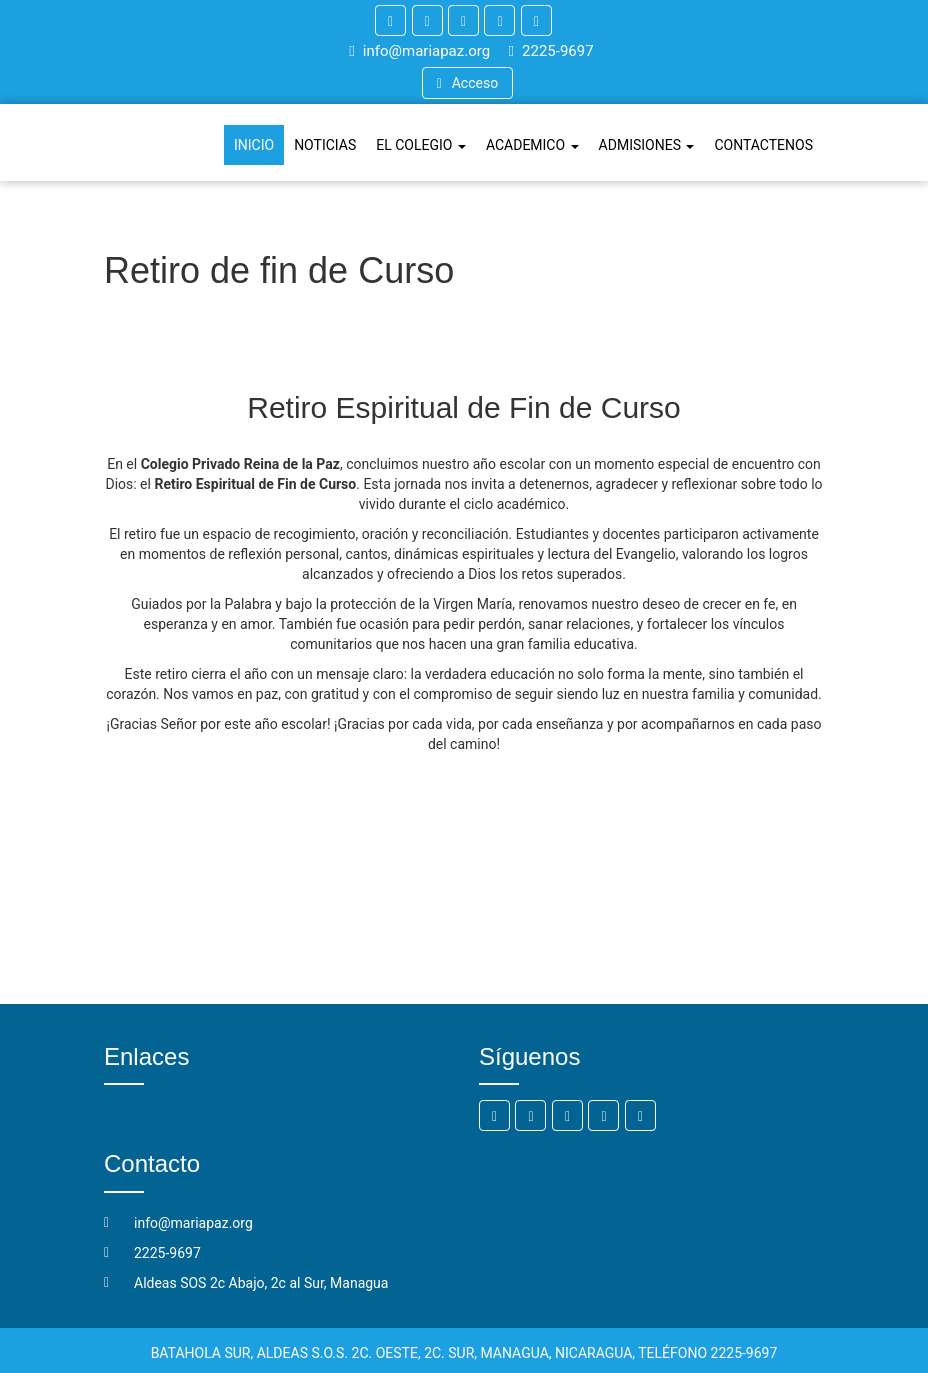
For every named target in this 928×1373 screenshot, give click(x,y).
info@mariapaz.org (419, 51)
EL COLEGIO (421, 145)
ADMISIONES (647, 145)
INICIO (254, 145)
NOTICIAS (325, 145)
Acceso (467, 83)
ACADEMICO (532, 145)
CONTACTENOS (763, 145)
